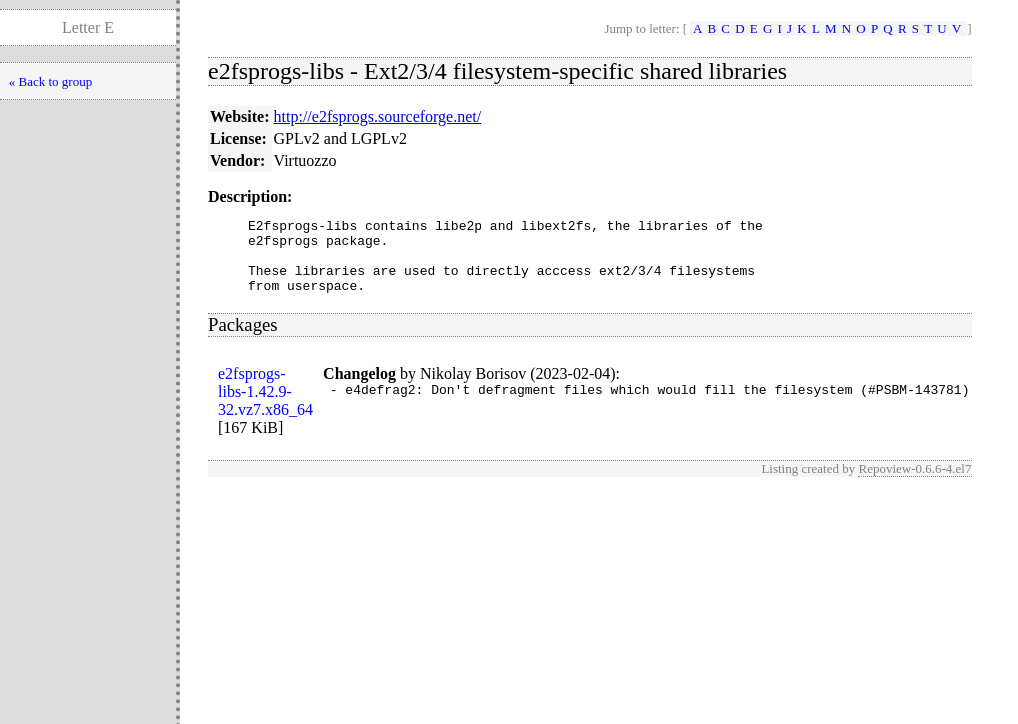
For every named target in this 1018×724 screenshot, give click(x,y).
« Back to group (50, 81)
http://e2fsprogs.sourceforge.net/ (378, 116)
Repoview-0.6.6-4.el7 (914, 483)
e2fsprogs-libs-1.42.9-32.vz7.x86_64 (265, 406)
